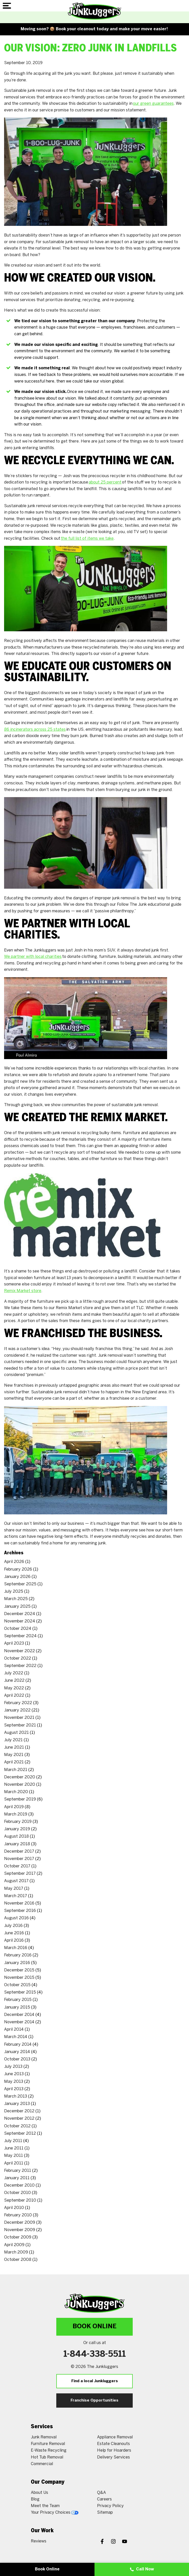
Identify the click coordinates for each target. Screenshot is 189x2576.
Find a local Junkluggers (94, 2381)
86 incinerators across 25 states (35, 729)
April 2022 (14, 1695)
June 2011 (13, 2148)
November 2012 (19, 2118)
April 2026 (14, 1562)
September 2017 (20, 1874)
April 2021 (14, 1762)
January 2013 (17, 2104)
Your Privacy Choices (54, 2512)
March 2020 (16, 1792)
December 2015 (19, 1970)
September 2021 (20, 1725)
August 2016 (16, 1918)
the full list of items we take (87, 538)
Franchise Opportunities (94, 2400)
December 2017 (19, 1851)
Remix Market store (22, 1291)
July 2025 (13, 1591)
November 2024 (19, 1621)
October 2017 (17, 1866)
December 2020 (19, 1777)
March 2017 (15, 1896)
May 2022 (14, 1688)
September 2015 (20, 1992)
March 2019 (15, 1814)
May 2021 (13, 1755)
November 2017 (19, 1859)
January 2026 (17, 1577)
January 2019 (17, 1829)
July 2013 (13, 2067)
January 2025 (17, 1606)
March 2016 (15, 1948)
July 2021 (13, 1740)
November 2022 (19, 1651)
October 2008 (17, 2260)
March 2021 (15, 1770)
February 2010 (18, 2215)
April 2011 (13, 2163)
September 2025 (20, 1584)
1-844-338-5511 (94, 2354)
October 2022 (17, 1658)
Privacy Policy (110, 2506)
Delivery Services (113, 2457)
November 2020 (19, 1785)
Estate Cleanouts (113, 2444)
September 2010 (20, 2200)
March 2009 (16, 2252)
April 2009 (14, 2245)
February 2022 (18, 1703)
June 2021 (14, 1747)
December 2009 (19, 2222)
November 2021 (19, 1718)
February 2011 (17, 2171)
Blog (35, 2499)
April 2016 (14, 1940)
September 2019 (20, 1799)
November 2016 (19, 1903)
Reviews (38, 2541)
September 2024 (20, 1636)
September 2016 (20, 1911)
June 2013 (14, 2074)
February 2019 (18, 1822)
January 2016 (17, 1963)
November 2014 (19, 2022)
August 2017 (16, 1881)
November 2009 (19, 2230)
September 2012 (20, 2133)
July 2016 (13, 1926)
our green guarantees (153, 104)
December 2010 (19, 2185)
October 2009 (17, 2237)
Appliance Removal (115, 2437)
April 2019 (14, 1807)
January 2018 (17, 1844)
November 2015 (19, 1978)
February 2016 (18, 1955)
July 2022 (13, 1673)
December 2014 (19, 2015)
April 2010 (14, 2208)
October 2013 (17, 2059)
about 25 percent (105, 482)
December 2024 (19, 1614)
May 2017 (13, 1889)
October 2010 (17, 2193)
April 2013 (13, 2089)
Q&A (101, 2493)
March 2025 (16, 1599)
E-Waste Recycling (48, 2450)
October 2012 (17, 2126)
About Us (39, 2493)
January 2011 (17, 2178)
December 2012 (19, 2111)
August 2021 (16, 1733)
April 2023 (14, 1643)
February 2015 (18, 2000)
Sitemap (105, 2512)
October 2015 (17, 1985)
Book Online (94, 2327)
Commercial (42, 2464)
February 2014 (18, 2044)
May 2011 (13, 2156)
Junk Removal (44, 2437)
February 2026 (18, 1569)
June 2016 (14, 1933)
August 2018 (16, 1836)
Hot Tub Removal (47, 2457)
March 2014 (15, 2037)
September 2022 (20, 1666)
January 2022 (17, 1710)
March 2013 (15, 2096)
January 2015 (17, 2007)
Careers (104, 2499)
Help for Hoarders (114, 2450)
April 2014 (14, 2029)
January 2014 (17, 2052)
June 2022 (14, 1680)
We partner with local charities (33, 957)
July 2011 (13, 2141)
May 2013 (13, 2082)
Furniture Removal (48, 2444)
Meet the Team (45, 2506)
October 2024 (17, 1629)
